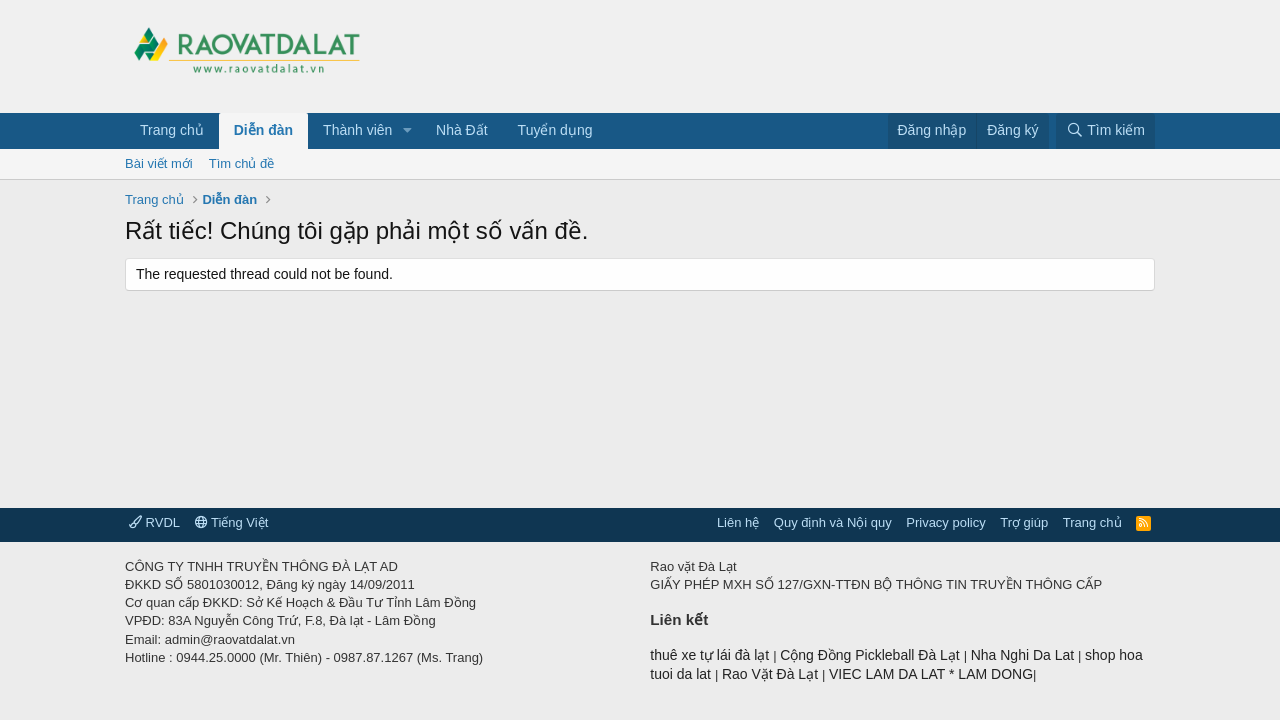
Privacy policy (945, 522)
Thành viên (357, 130)
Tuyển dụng (555, 130)
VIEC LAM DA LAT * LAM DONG (931, 674)
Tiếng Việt (232, 522)
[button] (407, 131)
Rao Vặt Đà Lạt (772, 674)
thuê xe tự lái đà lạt (711, 655)
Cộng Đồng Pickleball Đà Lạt (872, 655)
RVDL (154, 522)
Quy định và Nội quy (833, 522)
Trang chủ (172, 130)
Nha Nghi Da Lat (1024, 655)
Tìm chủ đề (242, 163)
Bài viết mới (159, 163)
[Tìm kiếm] (1105, 131)
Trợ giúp (1024, 522)
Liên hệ (738, 522)
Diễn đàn (263, 130)
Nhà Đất (462, 130)
